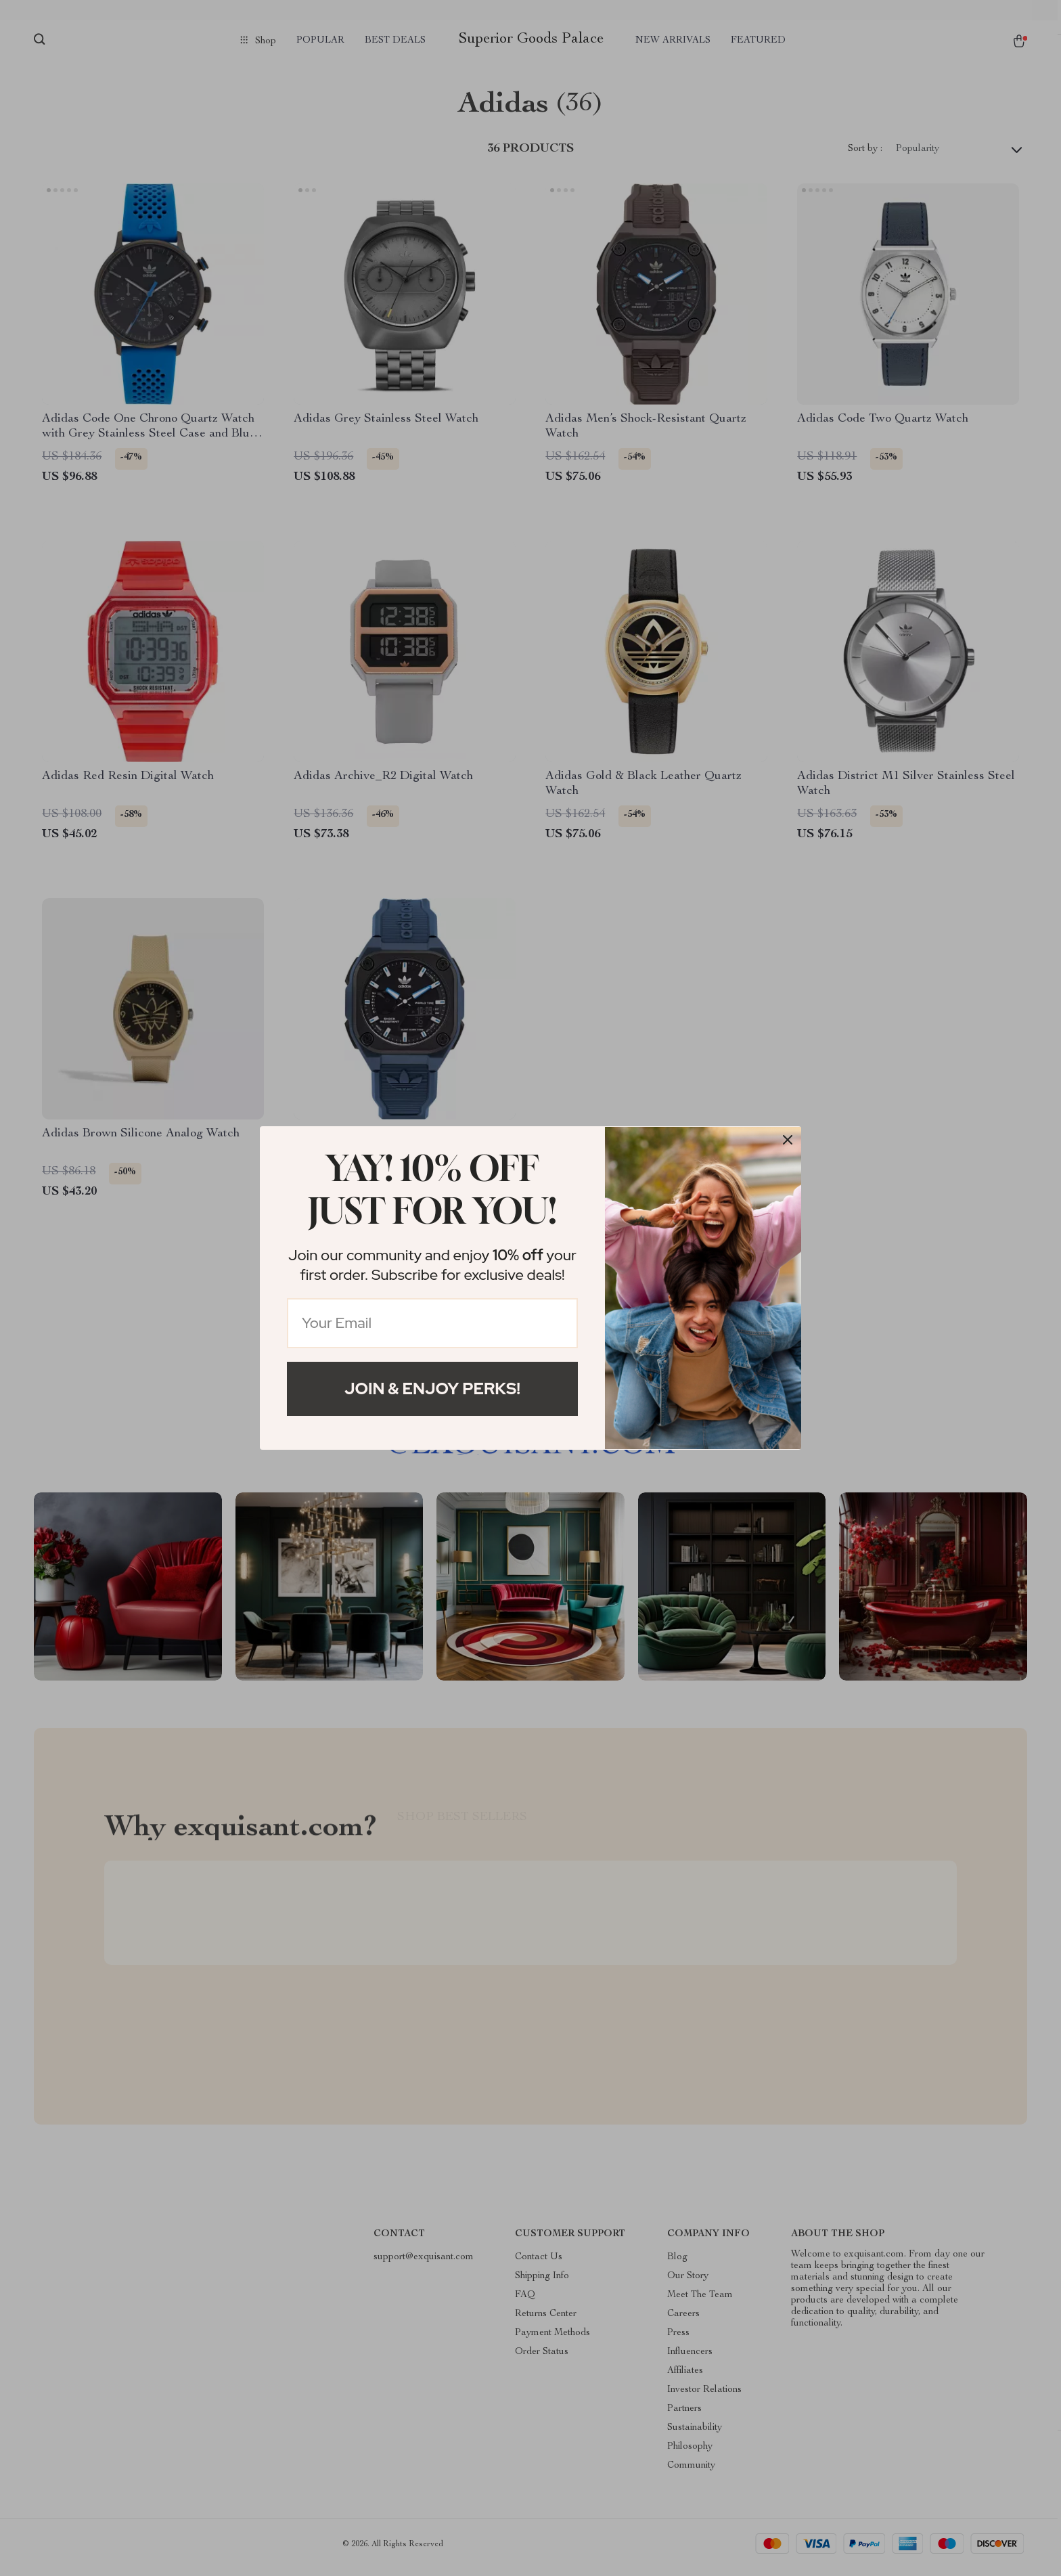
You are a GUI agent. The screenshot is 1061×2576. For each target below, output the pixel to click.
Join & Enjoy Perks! (432, 1388)
